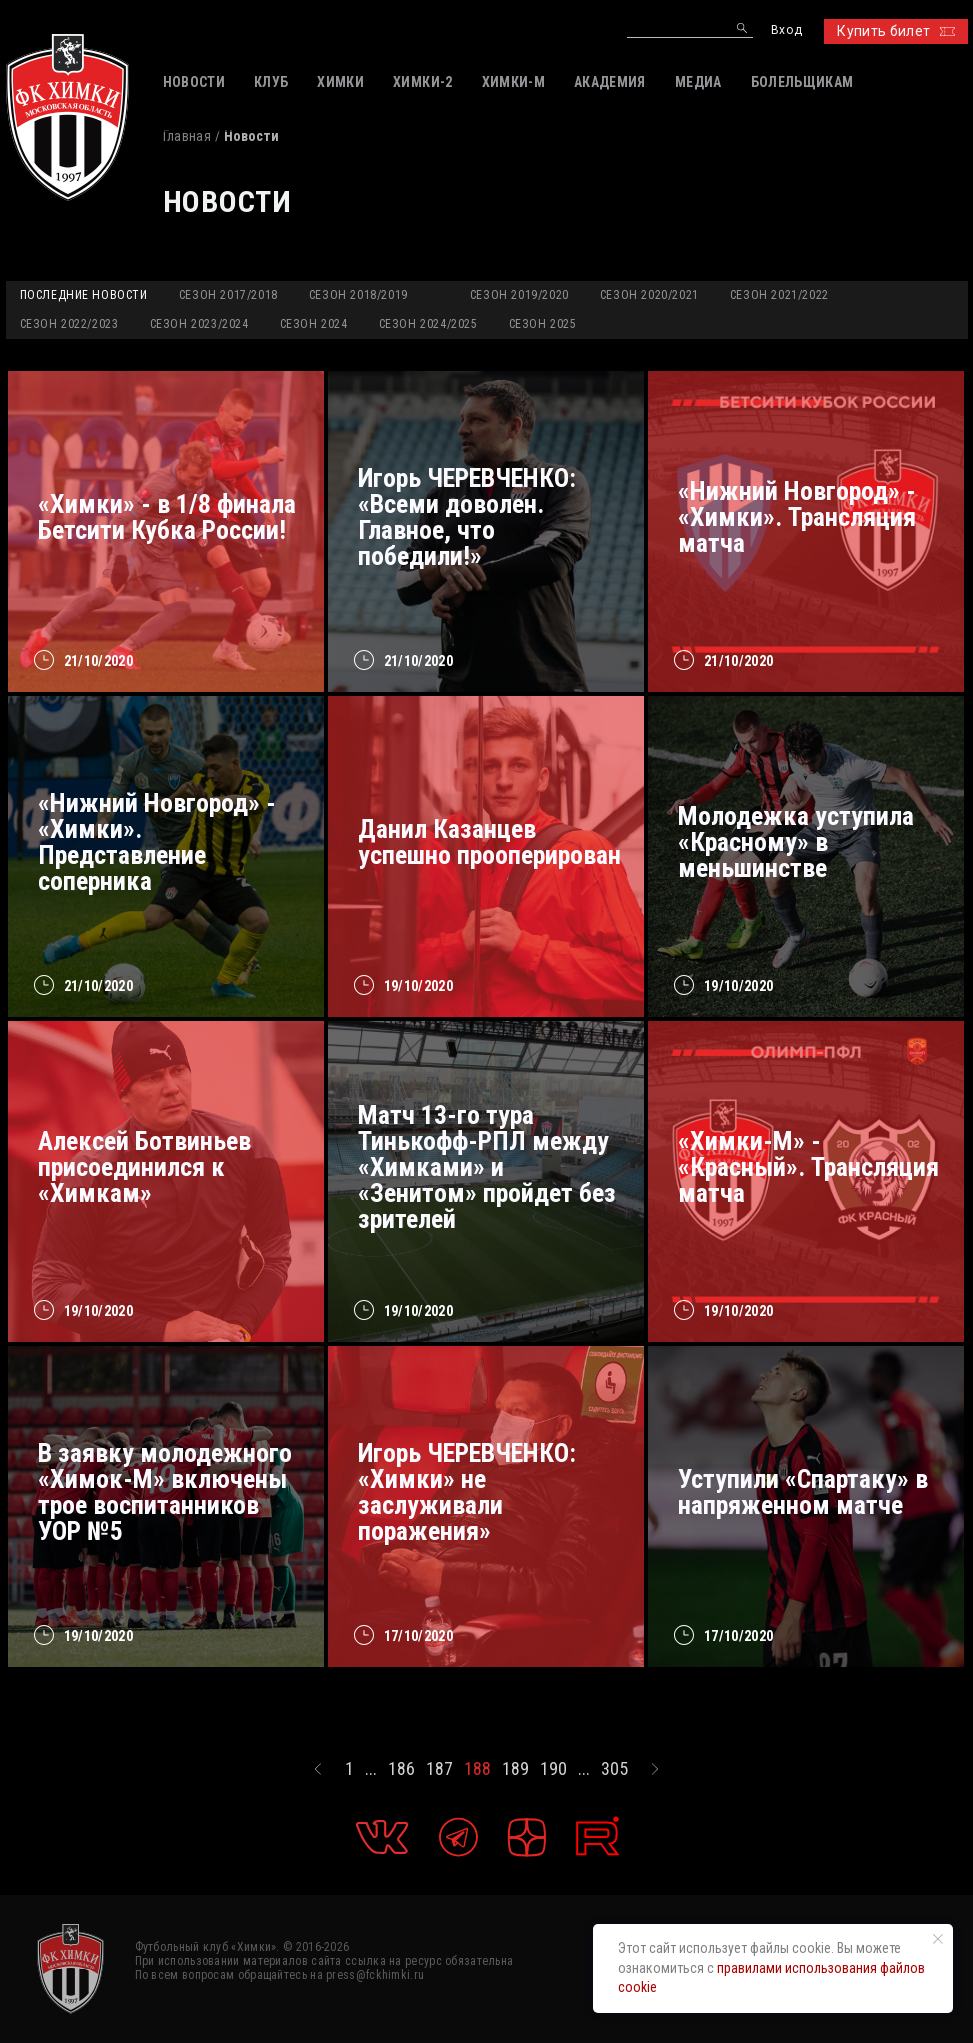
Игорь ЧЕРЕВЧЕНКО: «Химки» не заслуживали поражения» (467, 1492)
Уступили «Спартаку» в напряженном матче (803, 1492)
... (371, 1769)
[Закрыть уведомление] (938, 1939)
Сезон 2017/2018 (228, 295)
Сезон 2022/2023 (69, 324)
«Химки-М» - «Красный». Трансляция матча (808, 1167)
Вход (786, 30)
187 (439, 1769)
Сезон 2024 (314, 324)
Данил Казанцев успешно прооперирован (489, 842)
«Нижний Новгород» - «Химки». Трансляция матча (797, 517)
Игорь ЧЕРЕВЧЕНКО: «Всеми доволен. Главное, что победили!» (467, 517)
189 (515, 1769)
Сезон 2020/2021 (649, 295)
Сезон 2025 (543, 324)
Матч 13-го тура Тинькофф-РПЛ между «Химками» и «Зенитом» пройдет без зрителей (487, 1167)
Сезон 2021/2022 (779, 295)
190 (553, 1769)
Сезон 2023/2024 (199, 324)
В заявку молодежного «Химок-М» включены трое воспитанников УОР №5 (165, 1492)
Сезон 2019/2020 (519, 295)
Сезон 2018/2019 (358, 295)
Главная (187, 136)
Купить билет (895, 31)
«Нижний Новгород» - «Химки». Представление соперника (157, 842)
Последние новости (84, 295)
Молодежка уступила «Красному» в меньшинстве (796, 842)
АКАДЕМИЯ (610, 82)
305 (614, 1769)
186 (401, 1769)
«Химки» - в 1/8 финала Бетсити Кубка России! (167, 517)
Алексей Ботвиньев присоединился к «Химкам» (144, 1167)
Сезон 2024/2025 (428, 324)
